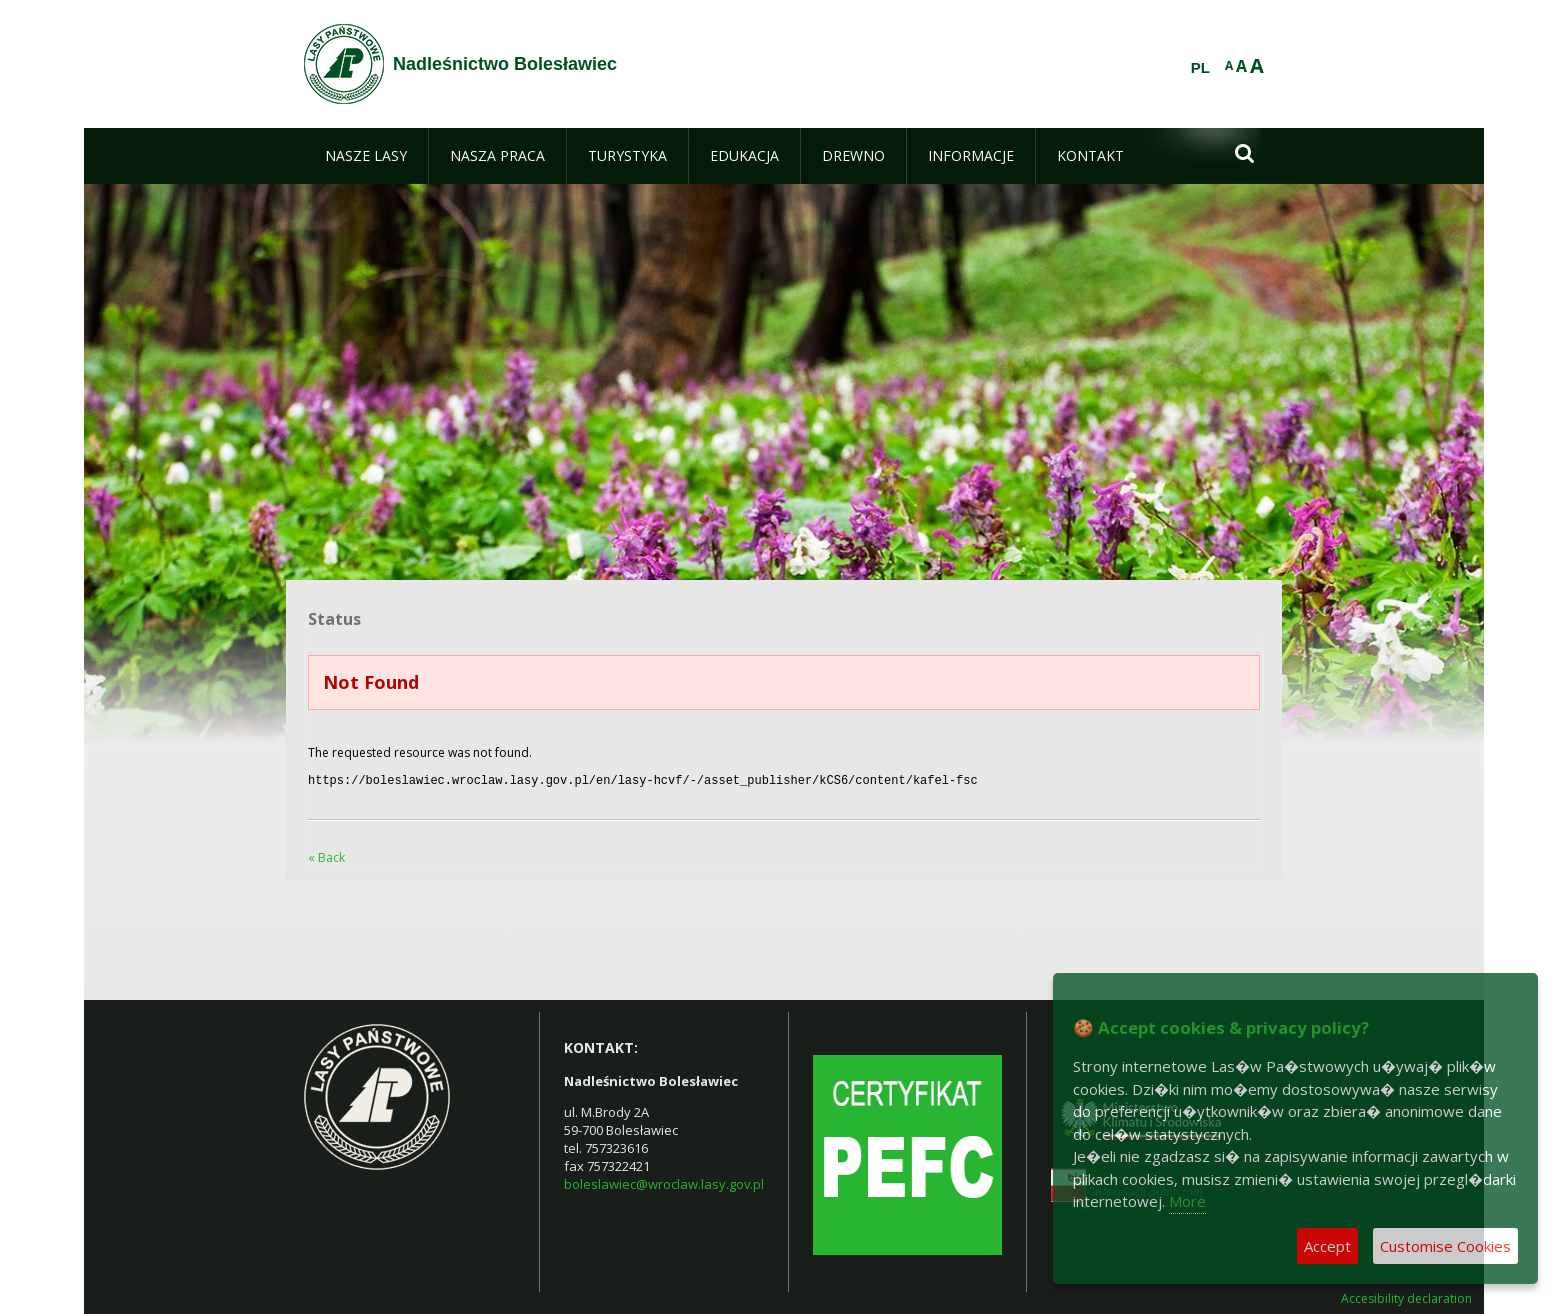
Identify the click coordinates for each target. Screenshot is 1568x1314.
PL (1200, 68)
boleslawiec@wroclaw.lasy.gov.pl (664, 1182)
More (1187, 1201)
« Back (326, 855)
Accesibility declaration (1406, 1297)
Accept (1327, 1246)
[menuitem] (366, 156)
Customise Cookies (1445, 1246)
